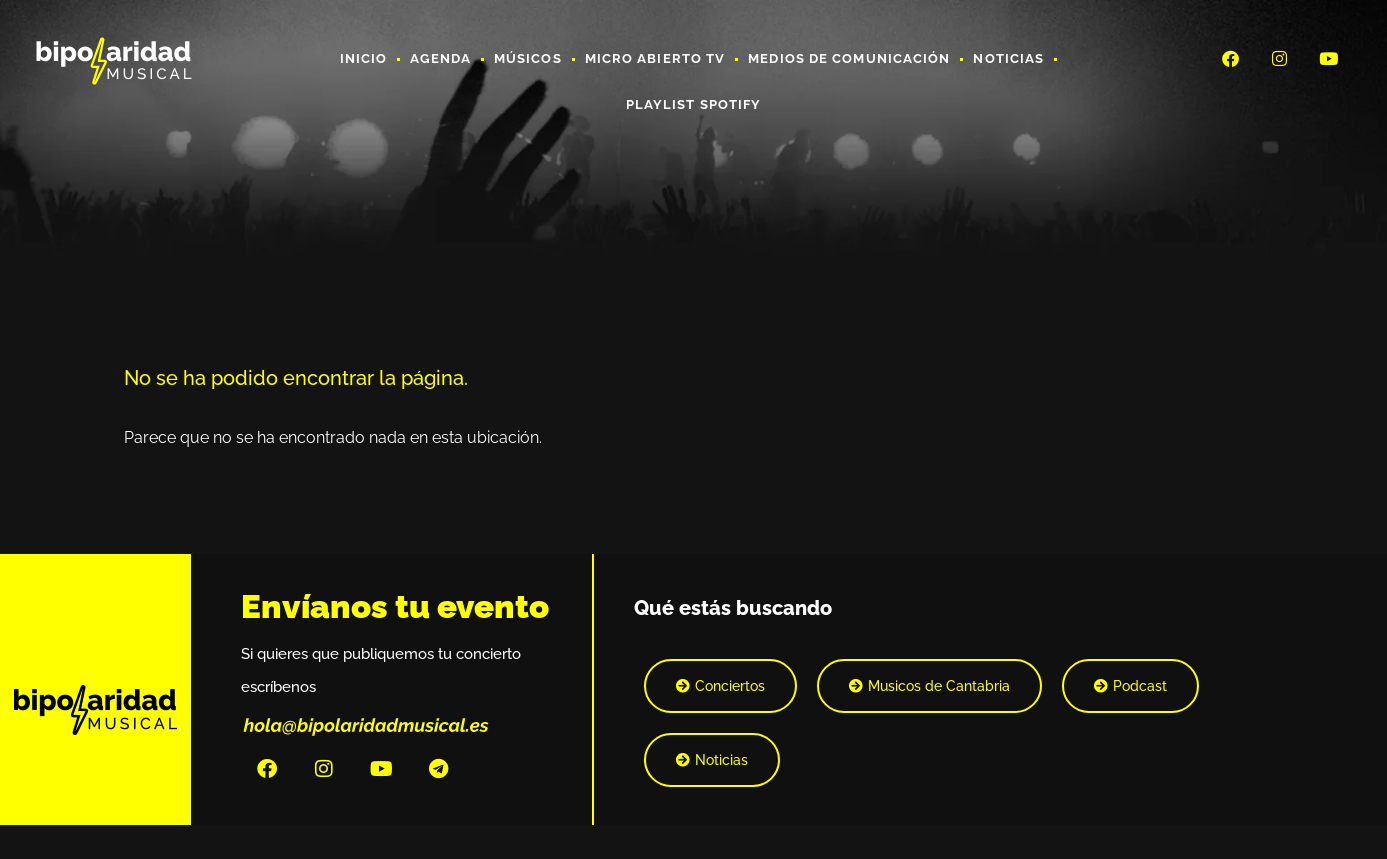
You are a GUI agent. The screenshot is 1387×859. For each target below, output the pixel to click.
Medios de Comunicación (849, 58)
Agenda (440, 58)
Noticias (1008, 58)
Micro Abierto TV (655, 58)
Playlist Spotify (694, 104)
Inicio (364, 58)
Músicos (528, 58)
